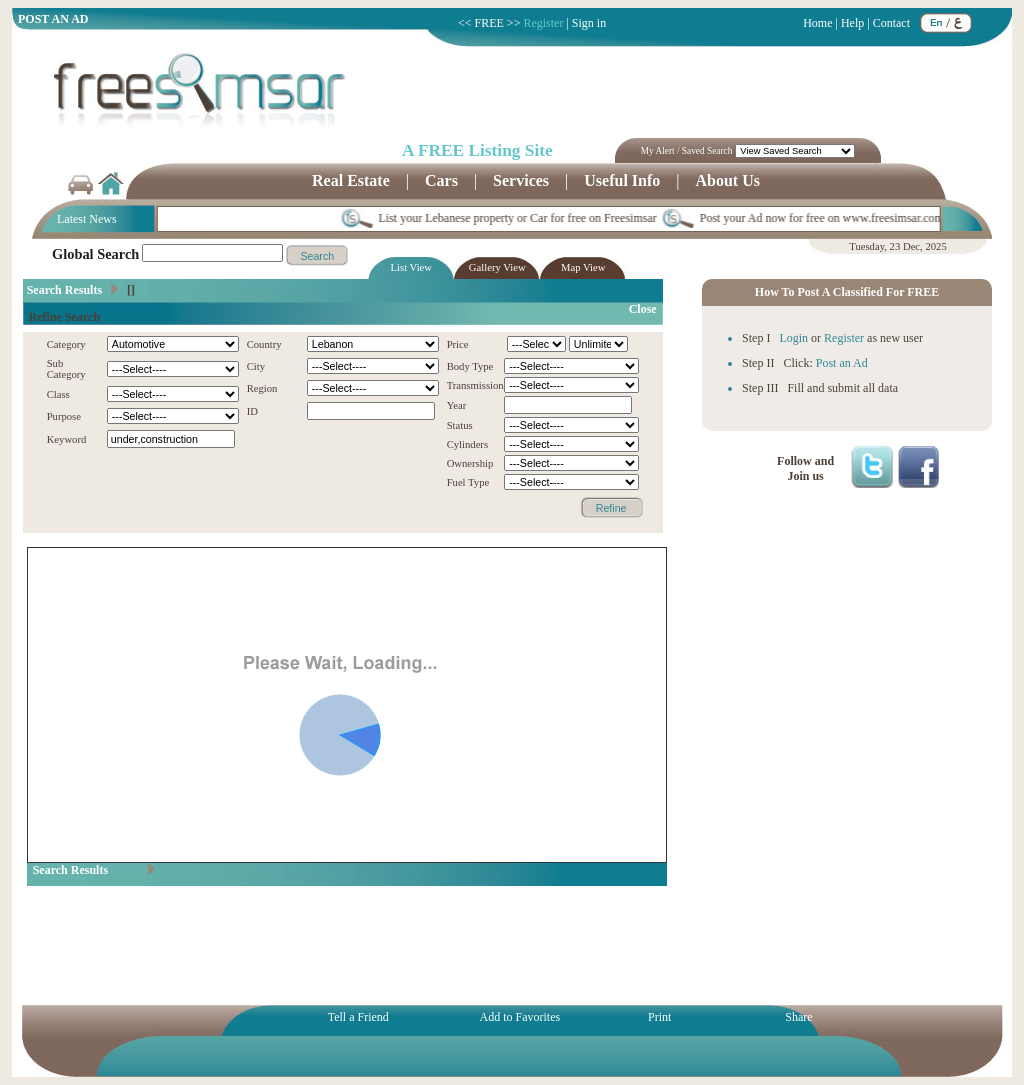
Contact (891, 23)
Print (658, 1017)
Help (852, 23)
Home (817, 23)
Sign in (589, 23)
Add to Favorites (518, 1017)
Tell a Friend (357, 1017)
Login (793, 338)
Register (543, 23)
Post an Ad (842, 363)
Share (798, 1017)
